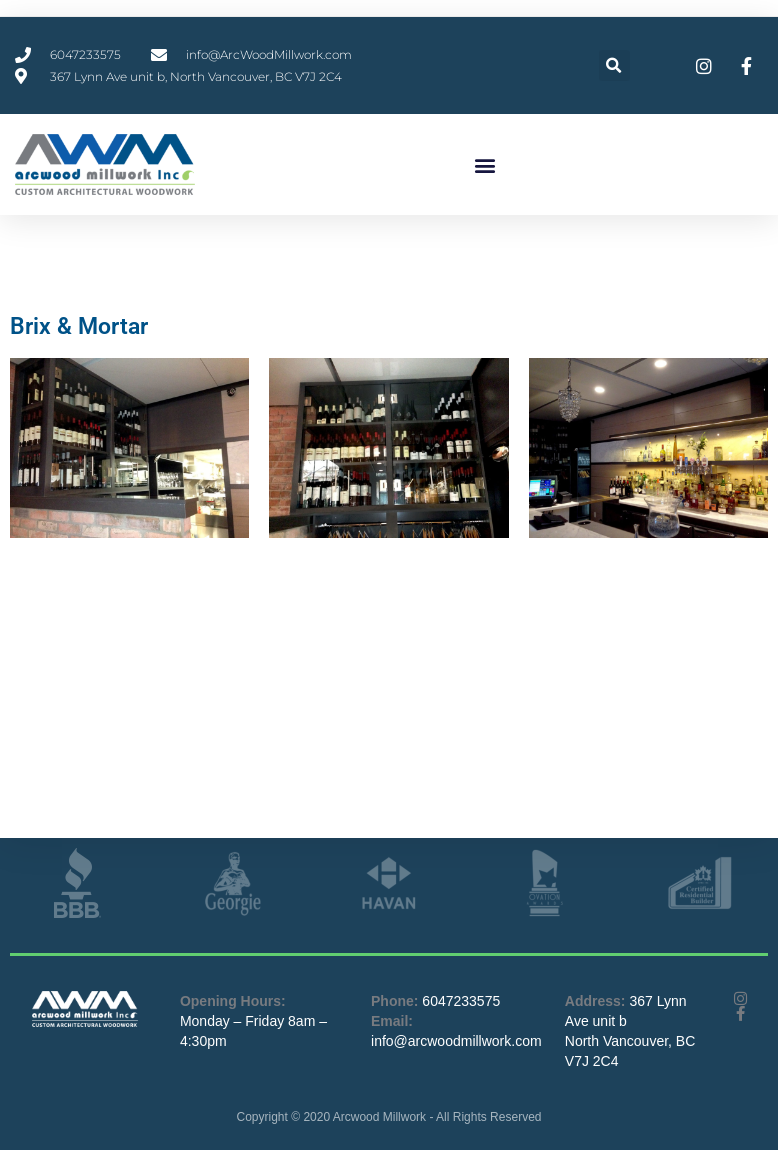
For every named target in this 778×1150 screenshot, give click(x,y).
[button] (614, 65)
